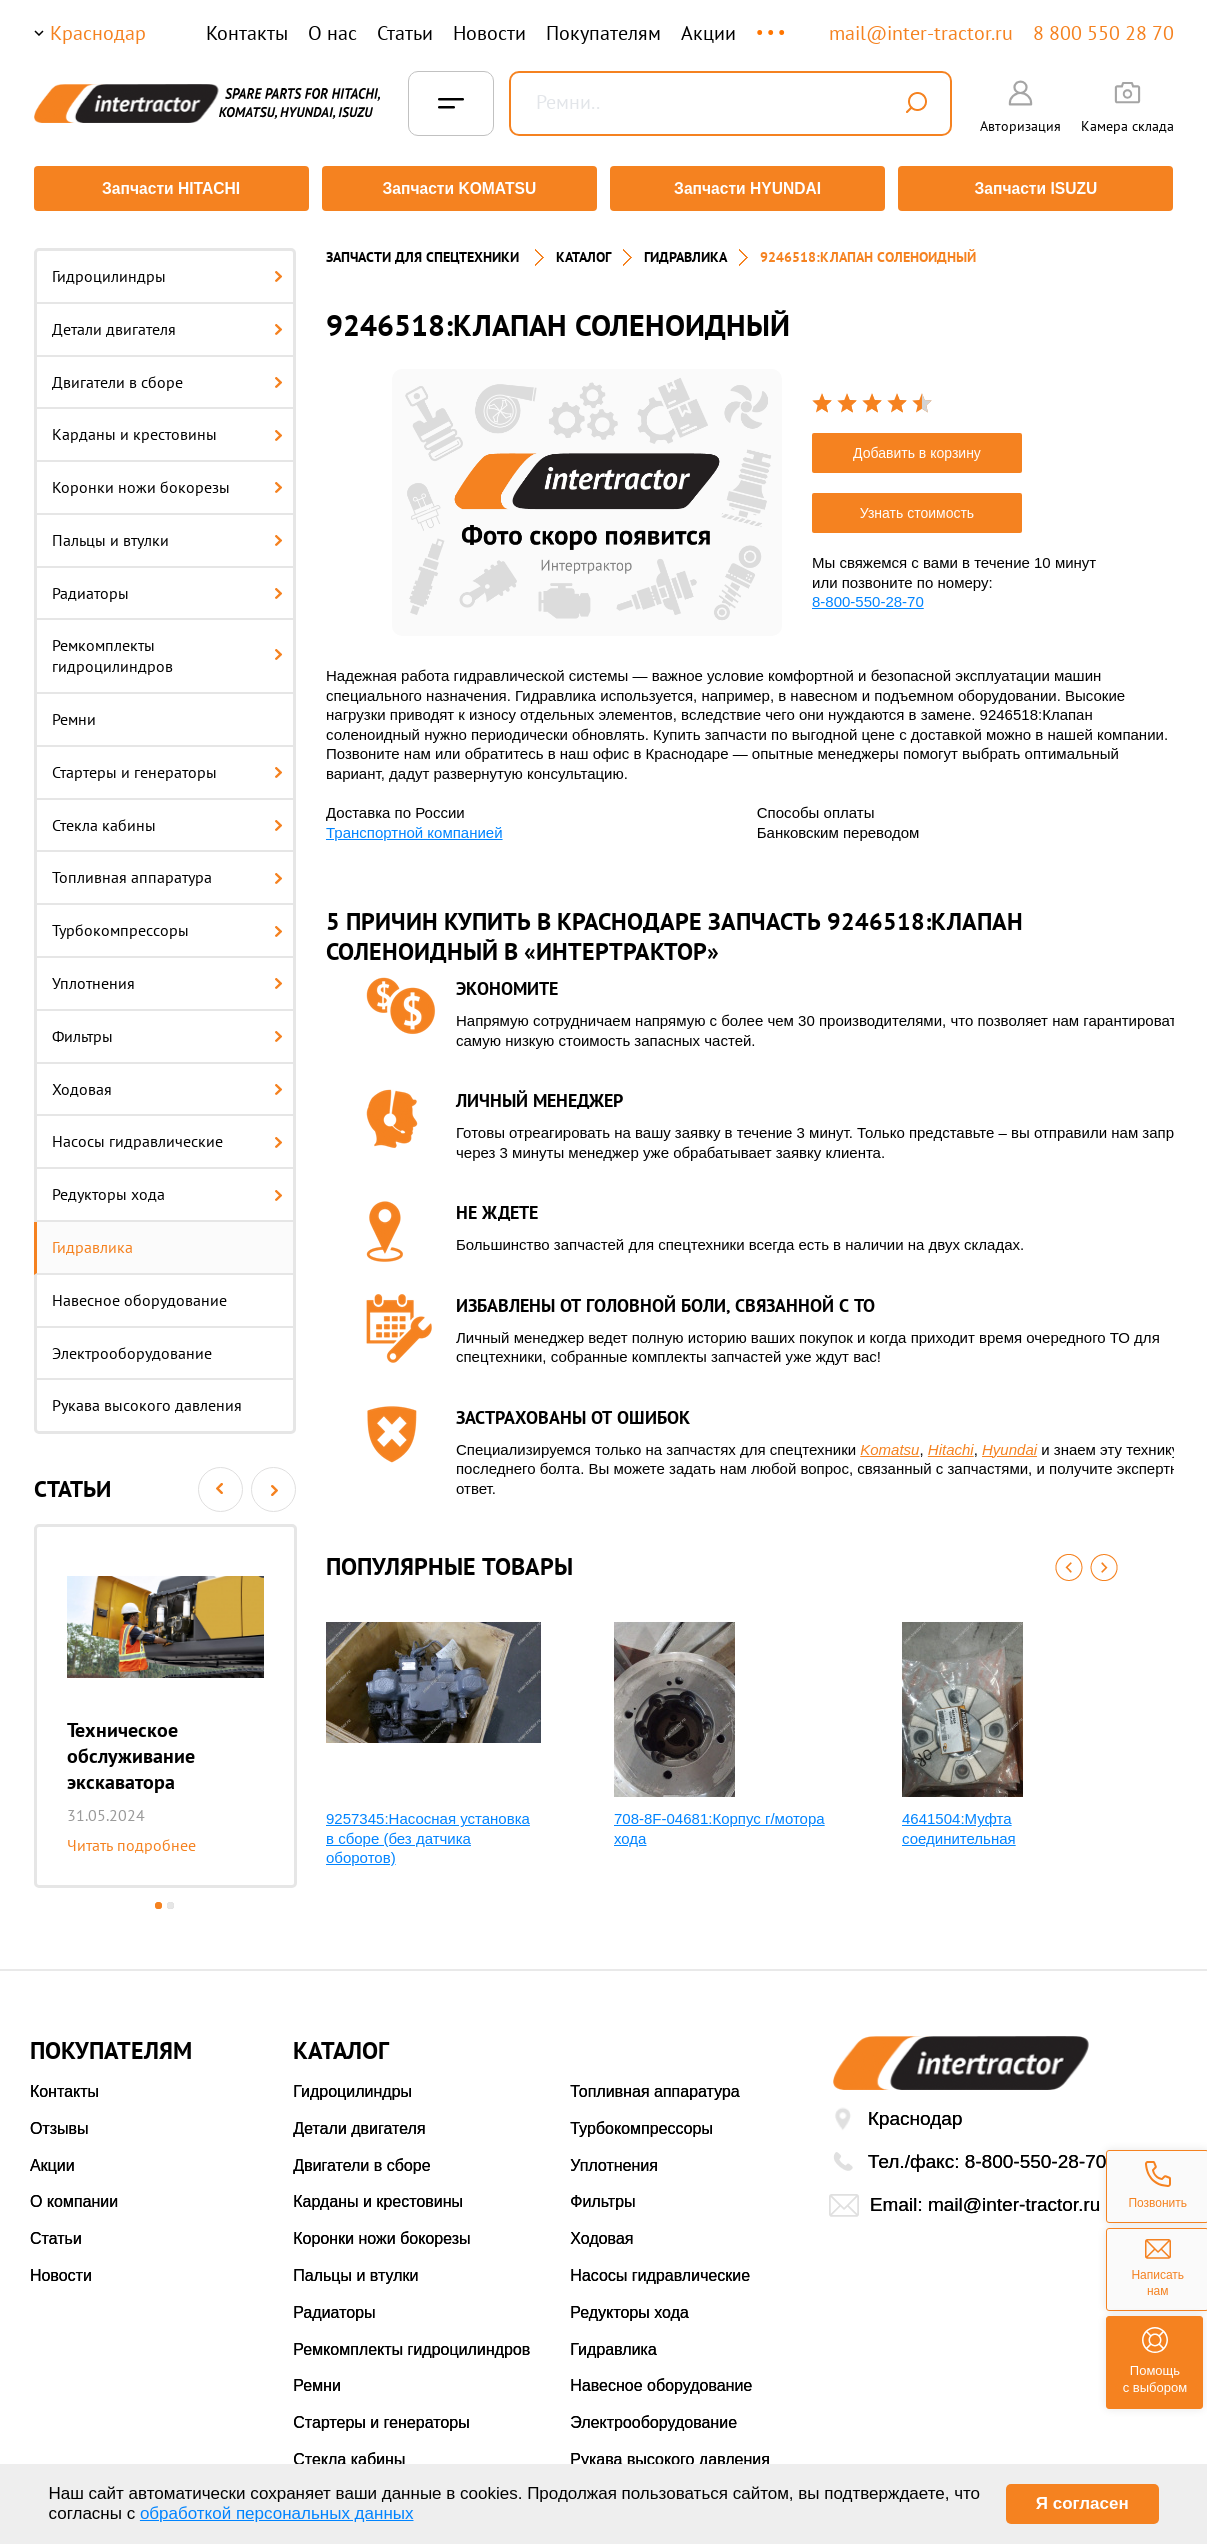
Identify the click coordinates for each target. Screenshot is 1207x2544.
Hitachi (951, 1442)
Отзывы (59, 2121)
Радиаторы (168, 586)
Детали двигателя (168, 322)
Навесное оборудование (139, 1293)
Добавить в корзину (917, 446)
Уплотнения (168, 976)
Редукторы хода (168, 1187)
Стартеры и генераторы (168, 765)
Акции (708, 33)
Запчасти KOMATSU (458, 188)
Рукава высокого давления (147, 1399)
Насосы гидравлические (168, 1135)
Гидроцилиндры (168, 269)
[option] (165, 1699)
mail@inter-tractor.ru (921, 33)
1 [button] (158, 1898)
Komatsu (889, 1442)
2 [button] (170, 1898)
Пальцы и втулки (168, 533)
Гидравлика (92, 1240)
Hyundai (1009, 1442)
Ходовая (168, 1082)
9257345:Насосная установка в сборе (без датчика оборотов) (428, 1831)
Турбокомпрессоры (168, 923)
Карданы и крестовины (168, 427)
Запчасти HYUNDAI (748, 188)
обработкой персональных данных (277, 2513)
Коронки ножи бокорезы (168, 480)
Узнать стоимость (917, 506)
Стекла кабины (168, 818)
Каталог (583, 250)
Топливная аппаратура (168, 871)
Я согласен (1082, 2503)
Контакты (247, 33)
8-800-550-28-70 (868, 594)
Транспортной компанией (414, 825)
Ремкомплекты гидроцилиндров (168, 649)
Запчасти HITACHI (168, 188)
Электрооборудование (132, 1346)
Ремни (74, 712)
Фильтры (168, 1029)
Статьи (405, 33)
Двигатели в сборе (168, 375)
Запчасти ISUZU (1039, 188)
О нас (332, 33)
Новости (489, 33)
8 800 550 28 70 (1103, 33)
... (772, 23)
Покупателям (603, 33)
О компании (74, 2195)
